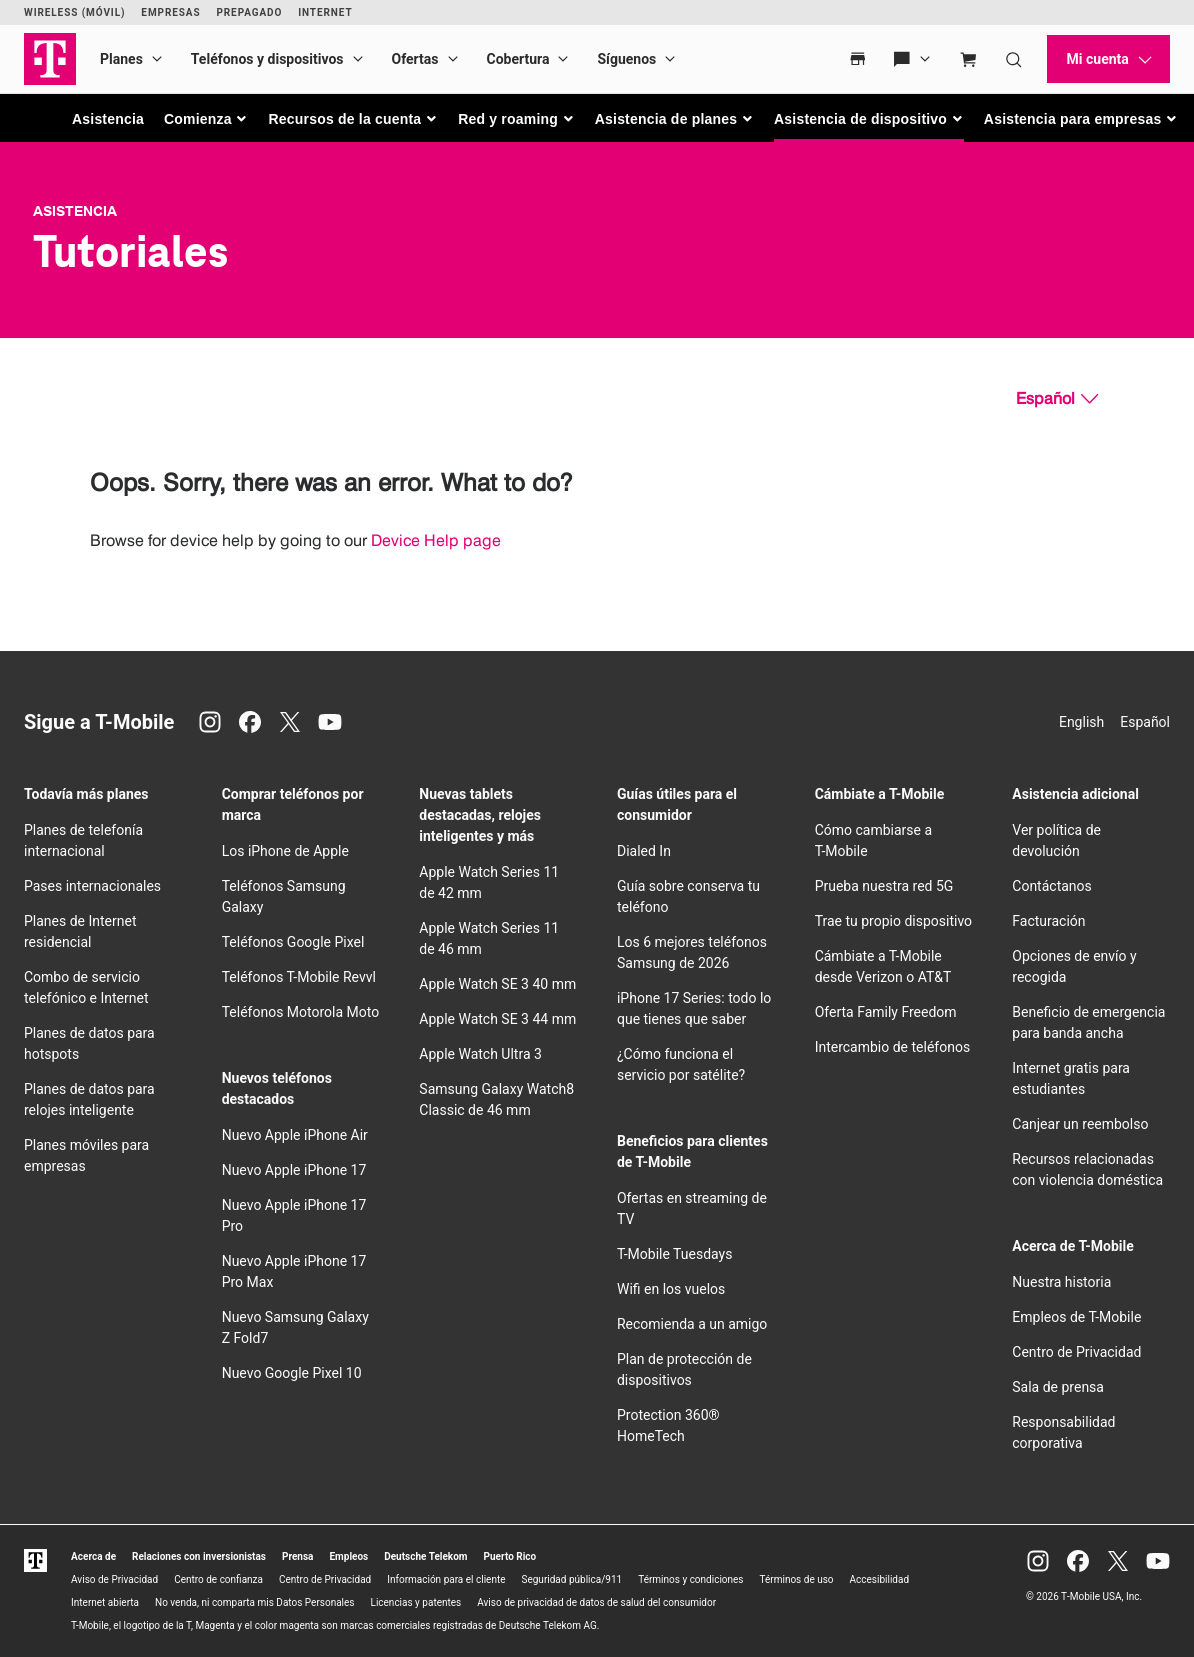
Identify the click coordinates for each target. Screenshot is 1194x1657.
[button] (206, 119)
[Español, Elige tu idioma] (1057, 399)
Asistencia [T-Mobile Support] (75, 211)
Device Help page (436, 540)
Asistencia (108, 119)
